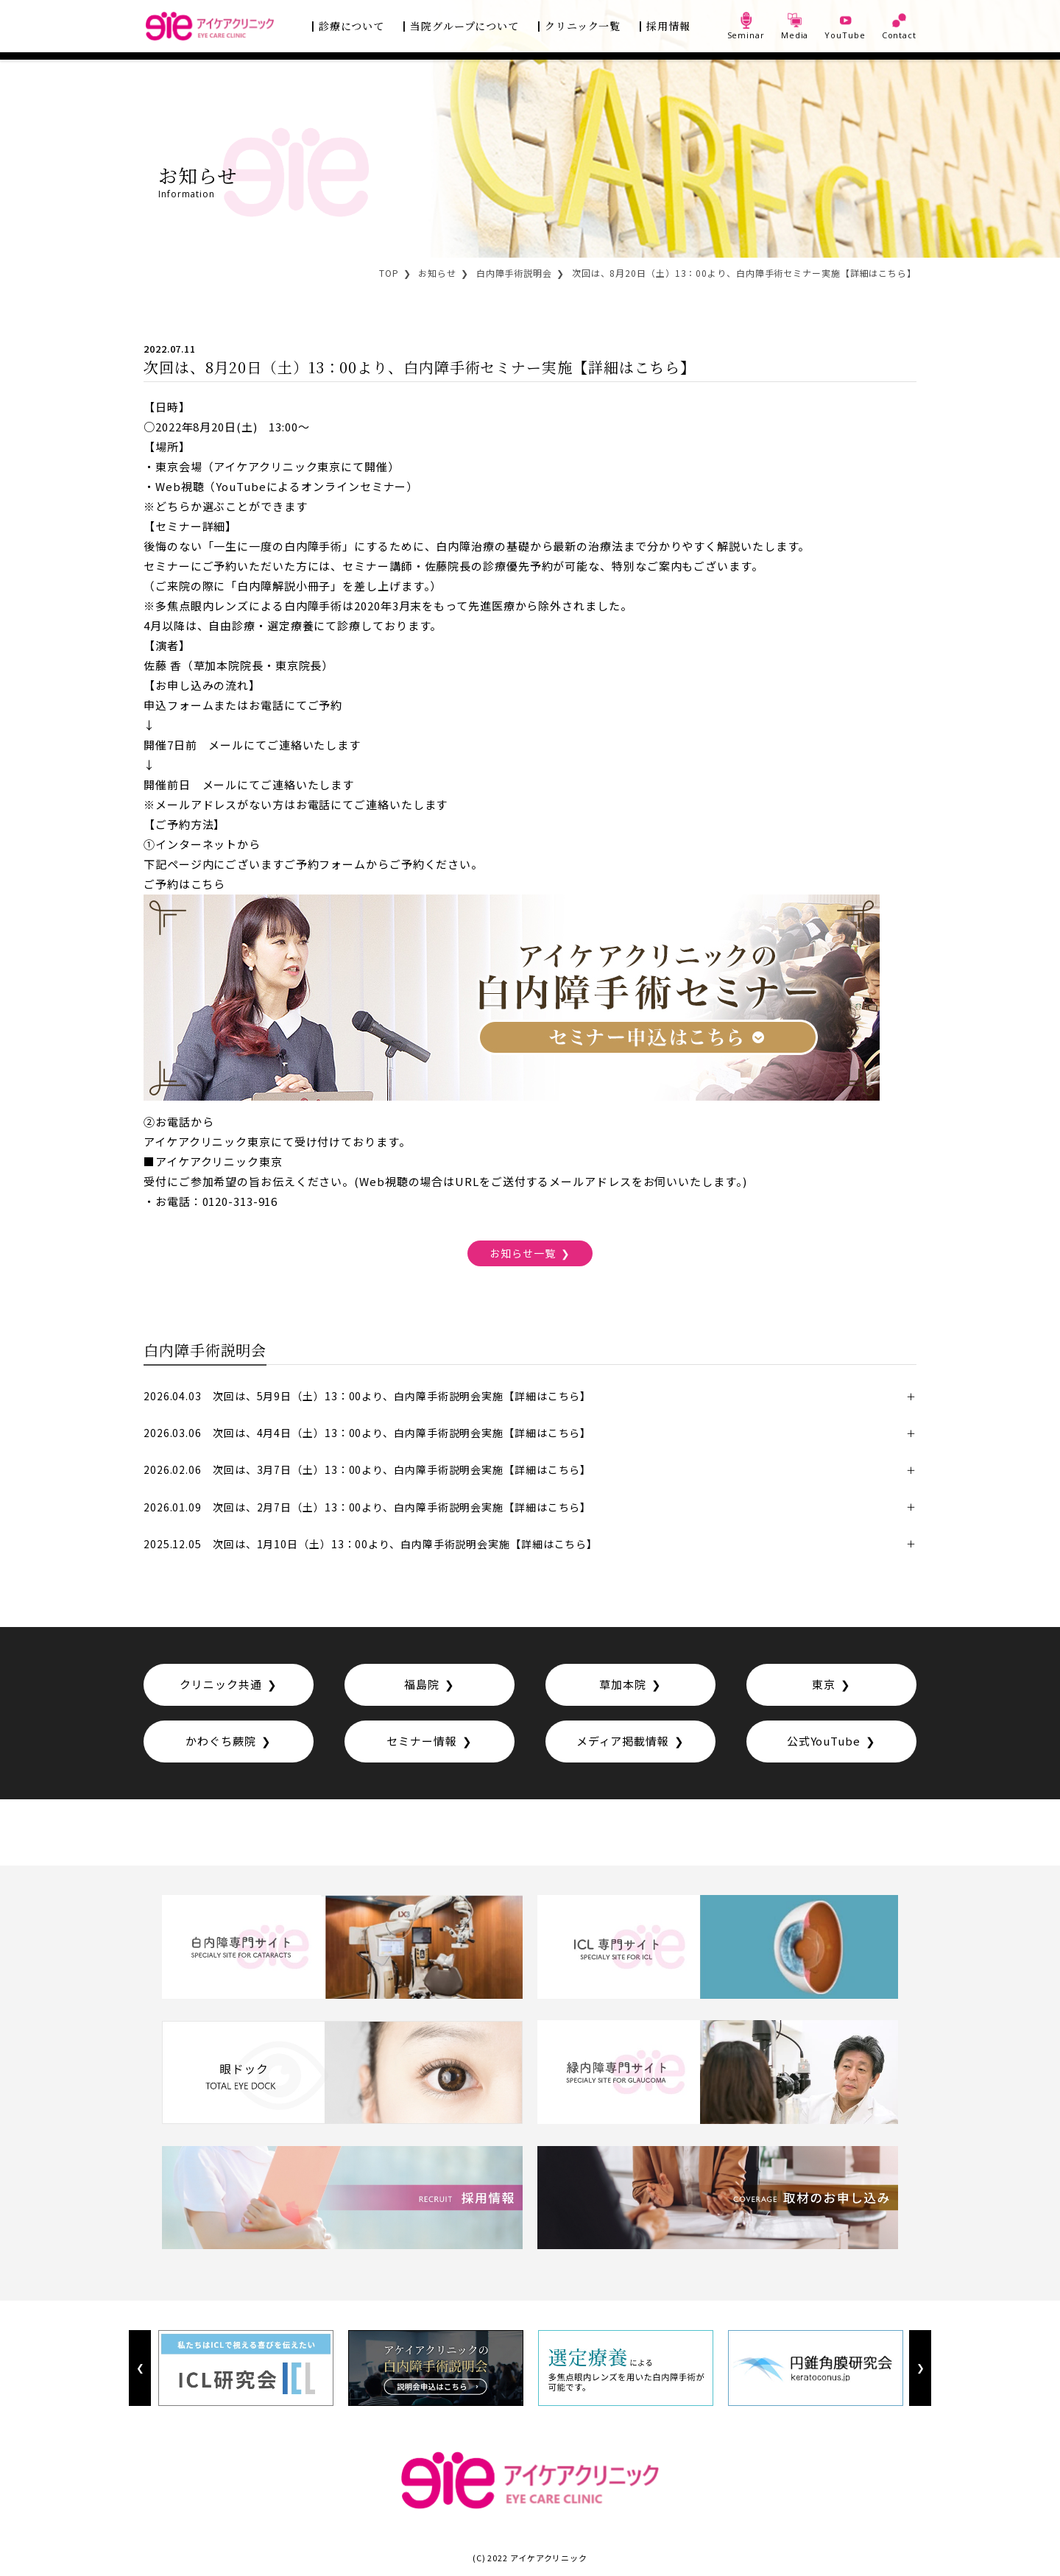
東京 (823, 1684)
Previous (140, 2368)
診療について (351, 25)
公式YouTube (824, 1740)
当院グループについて (464, 25)
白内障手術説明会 (514, 273)
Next (920, 2368)
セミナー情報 (421, 1740)
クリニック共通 (220, 1684)
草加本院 (622, 1684)
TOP (389, 273)
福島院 (421, 1684)
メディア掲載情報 (622, 1740)
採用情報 (668, 25)
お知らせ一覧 (522, 1252)
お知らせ (437, 273)
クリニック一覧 (583, 25)
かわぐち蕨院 (220, 1740)
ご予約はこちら (184, 884)
